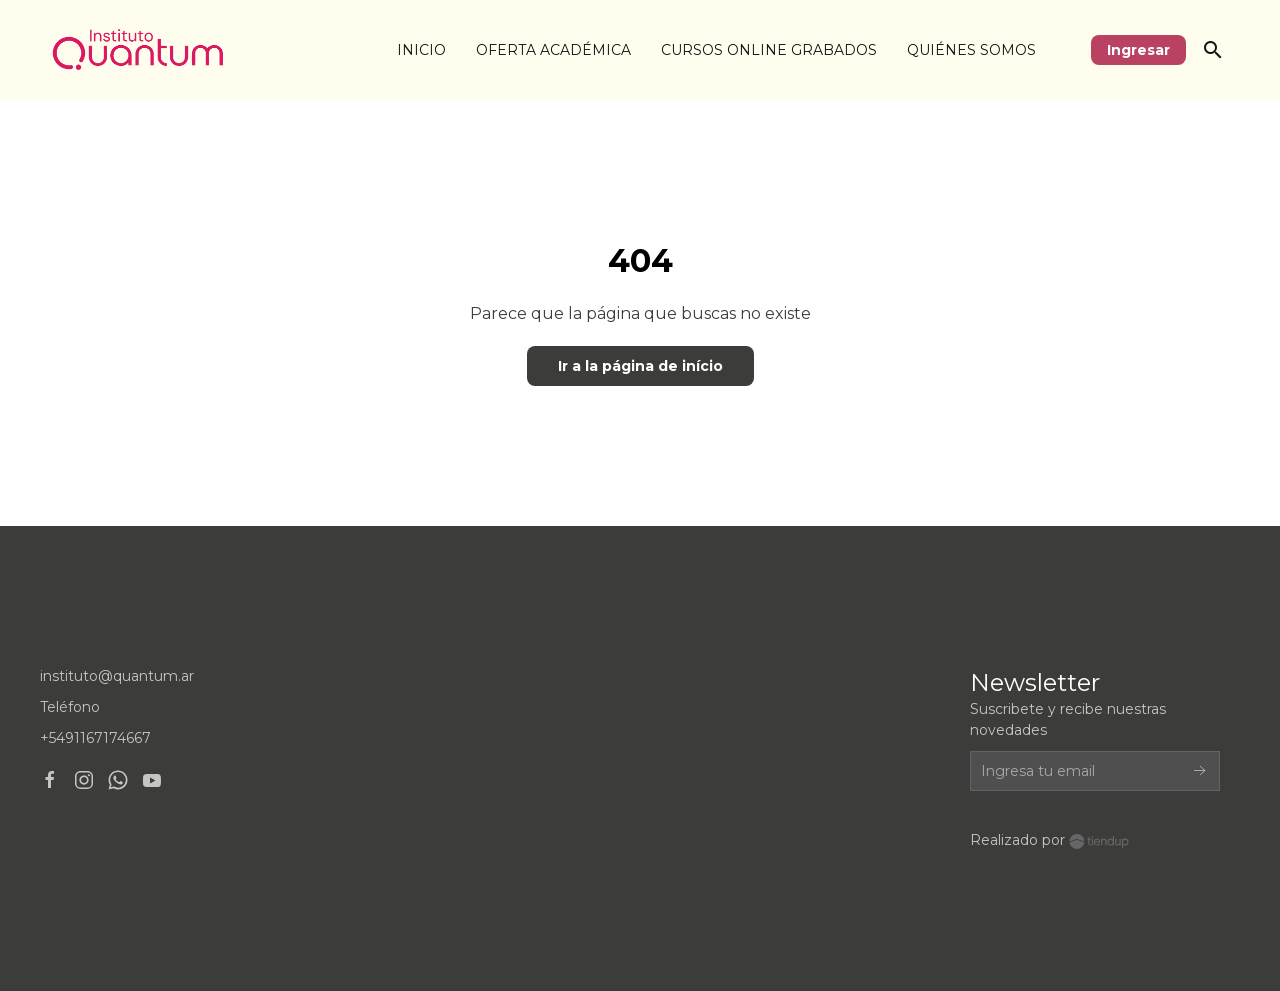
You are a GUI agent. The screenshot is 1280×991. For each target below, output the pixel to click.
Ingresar (1138, 50)
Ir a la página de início (640, 366)
